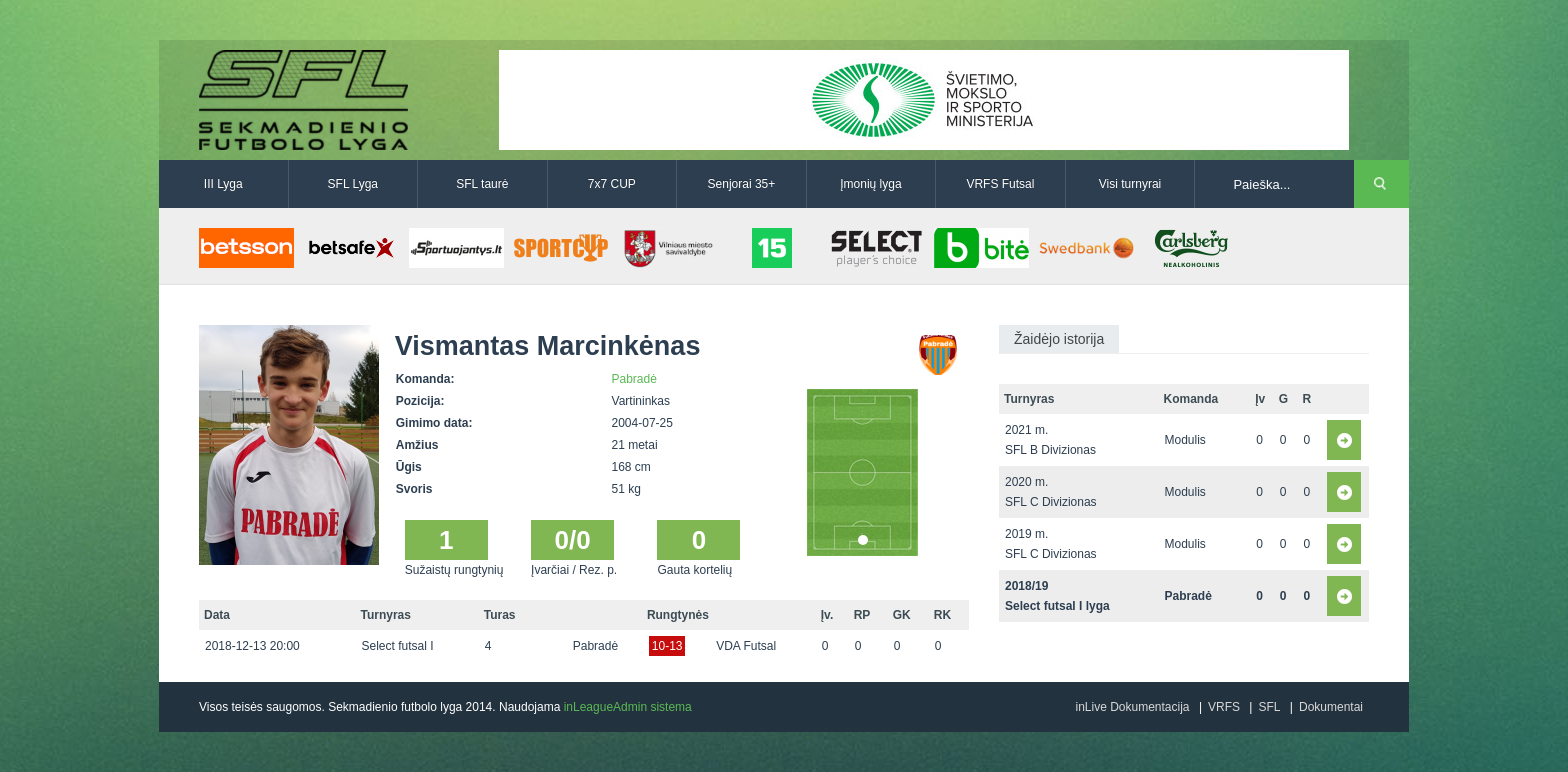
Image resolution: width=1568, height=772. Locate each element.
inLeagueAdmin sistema (628, 707)
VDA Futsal (746, 646)
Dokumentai (1331, 707)
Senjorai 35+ (742, 184)
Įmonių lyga (870, 184)
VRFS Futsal (1000, 184)
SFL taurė (482, 184)
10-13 (667, 646)
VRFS (1224, 707)
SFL (1269, 707)
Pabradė (634, 379)
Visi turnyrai (1130, 184)
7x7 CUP (612, 184)
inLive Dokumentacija (1132, 707)
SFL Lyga (353, 184)
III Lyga (223, 184)
